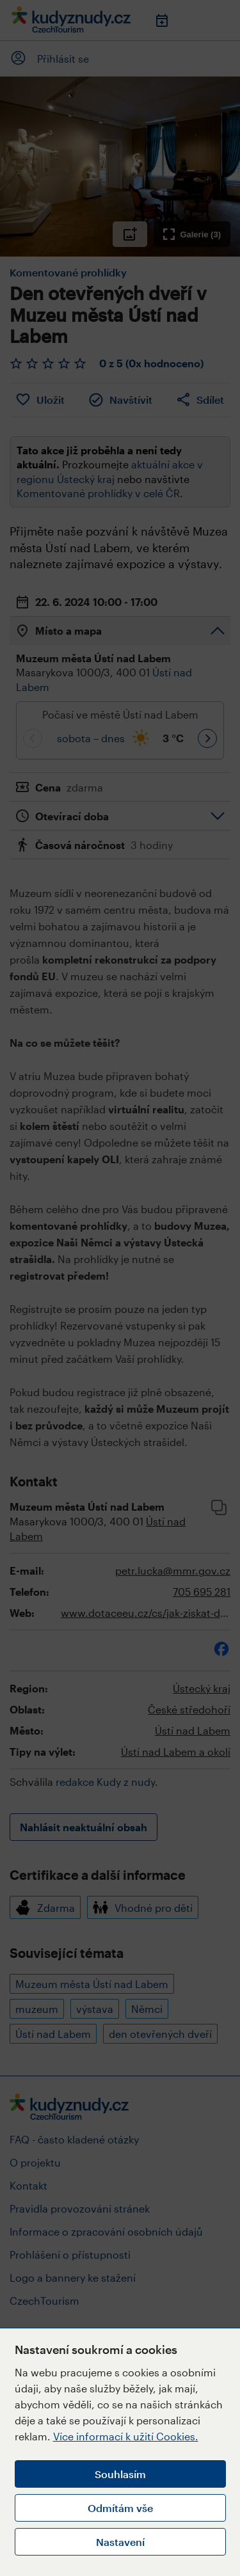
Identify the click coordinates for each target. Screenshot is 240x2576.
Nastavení (120, 2542)
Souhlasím (120, 2474)
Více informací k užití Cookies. (125, 2436)
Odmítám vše (120, 2508)
